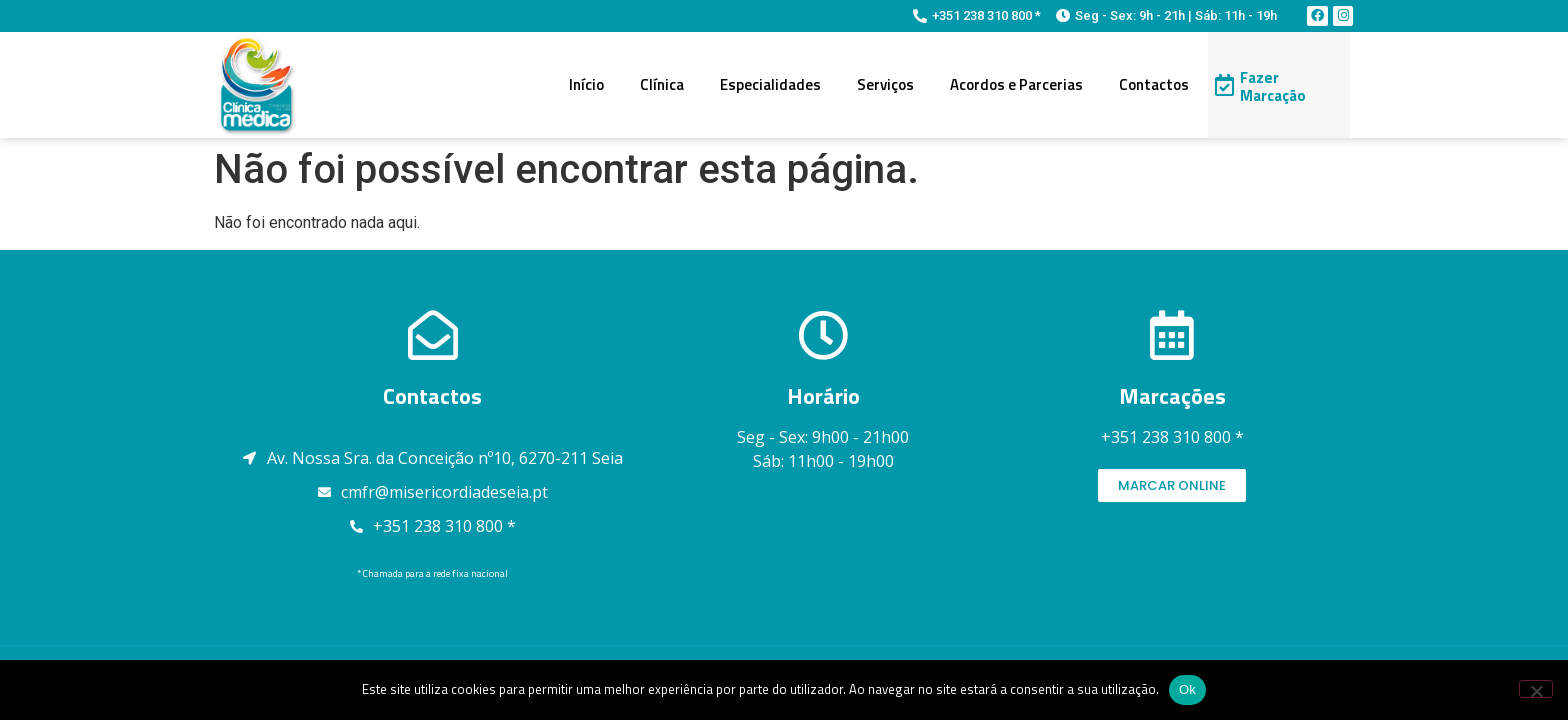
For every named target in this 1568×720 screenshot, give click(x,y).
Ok (1187, 689)
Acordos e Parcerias (1016, 84)
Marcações (1172, 396)
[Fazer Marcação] (1224, 85)
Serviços (885, 84)
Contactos (1154, 84)
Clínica (662, 84)
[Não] (1536, 689)
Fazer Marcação (1273, 86)
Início (586, 84)
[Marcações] (1172, 335)
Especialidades (770, 84)
